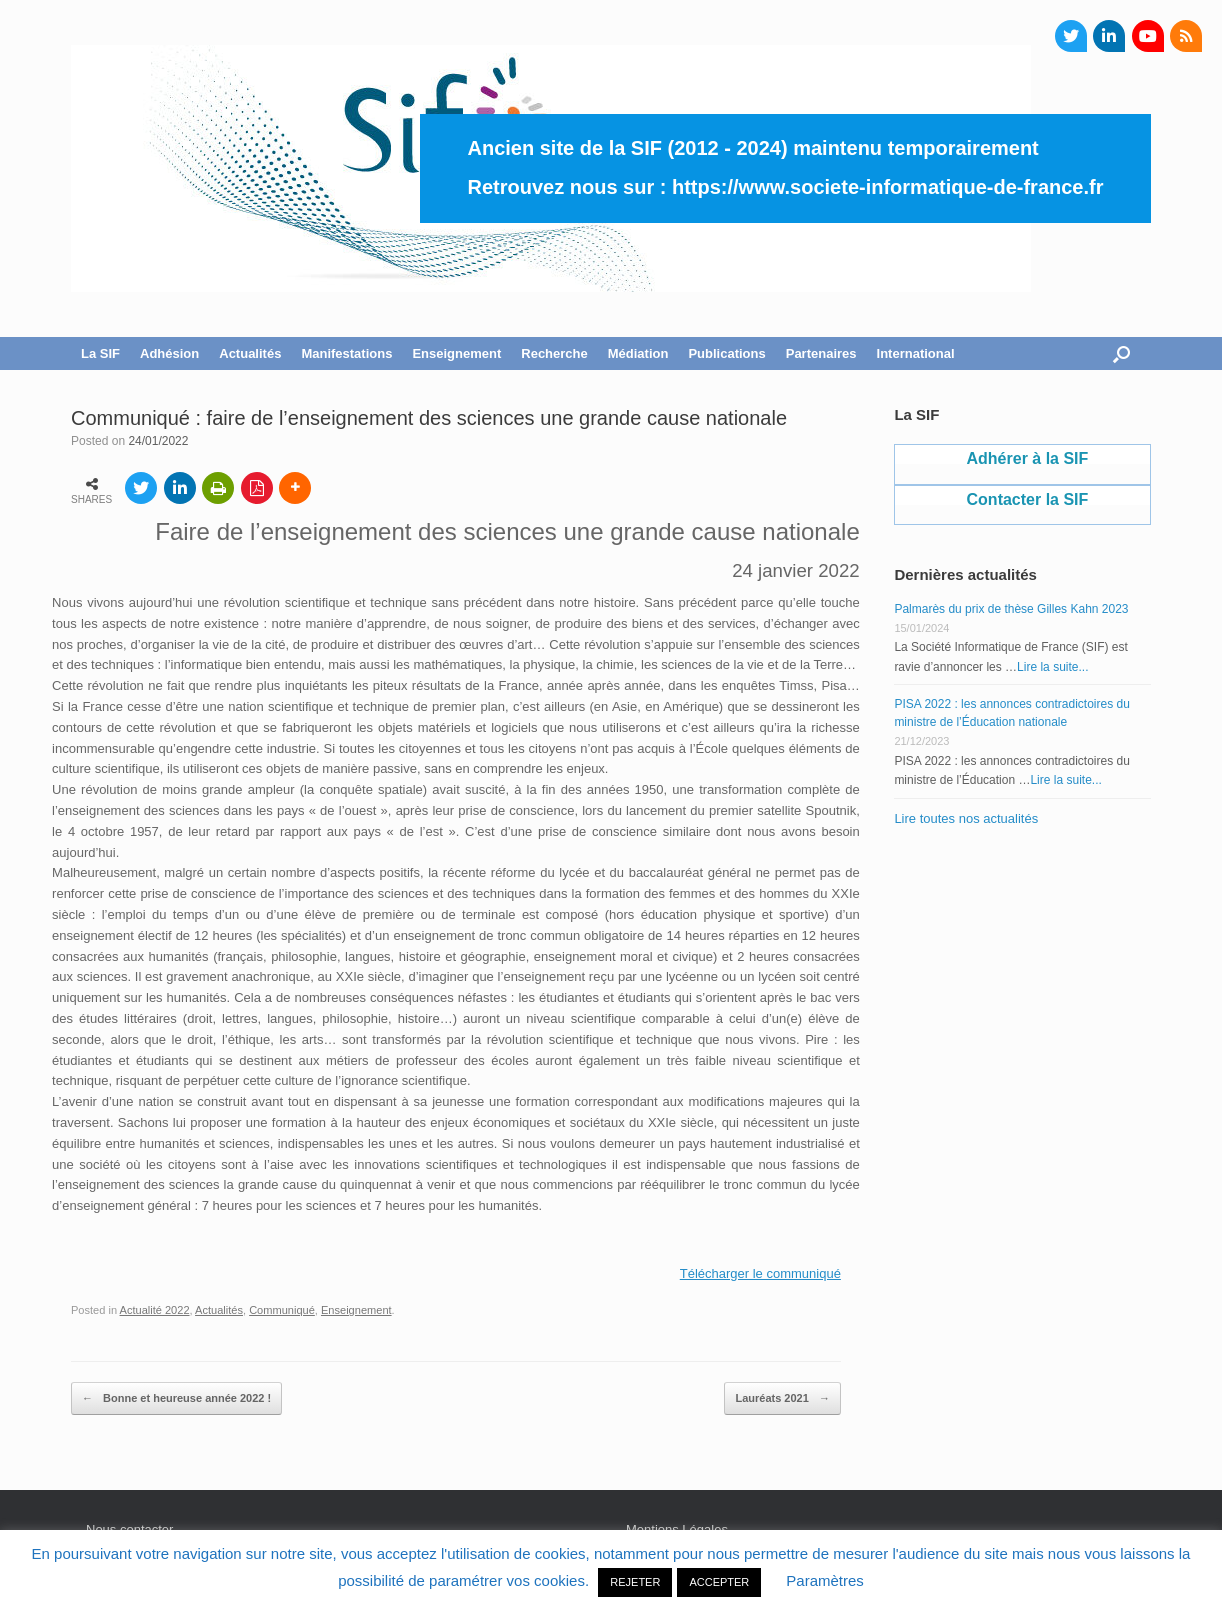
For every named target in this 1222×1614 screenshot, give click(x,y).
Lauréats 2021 (782, 1399)
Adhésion (169, 353)
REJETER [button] (635, 1582)
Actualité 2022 (155, 1310)
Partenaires (821, 353)
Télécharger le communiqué (760, 1273)
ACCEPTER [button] (719, 1582)
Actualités (250, 353)
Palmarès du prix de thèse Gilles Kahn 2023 (1011, 609)
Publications (726, 353)
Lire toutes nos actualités (966, 818)
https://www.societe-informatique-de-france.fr (888, 187)
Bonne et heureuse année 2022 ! (176, 1399)
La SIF (100, 353)
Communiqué (282, 1310)
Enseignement (456, 353)
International (916, 353)
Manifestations (346, 353)
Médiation (638, 353)
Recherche (554, 353)
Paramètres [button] (825, 1580)
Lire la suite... (1052, 667)
